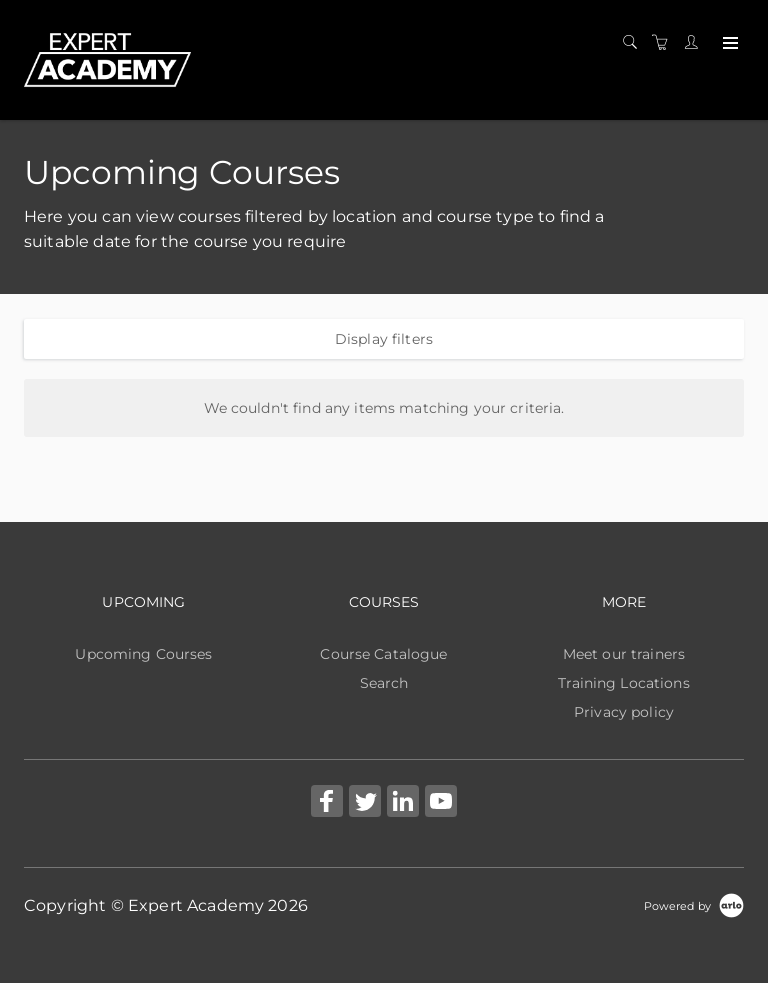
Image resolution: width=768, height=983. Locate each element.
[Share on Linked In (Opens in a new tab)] (403, 803)
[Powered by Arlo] (694, 905)
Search (384, 683)
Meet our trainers (624, 654)
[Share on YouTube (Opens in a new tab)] (441, 803)
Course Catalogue (383, 654)
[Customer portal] (696, 43)
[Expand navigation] (728, 44)
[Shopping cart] (665, 43)
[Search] (635, 43)
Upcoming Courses (143, 654)
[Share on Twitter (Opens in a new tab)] (365, 803)
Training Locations (624, 683)
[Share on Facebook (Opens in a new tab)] (327, 803)
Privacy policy (624, 712)
